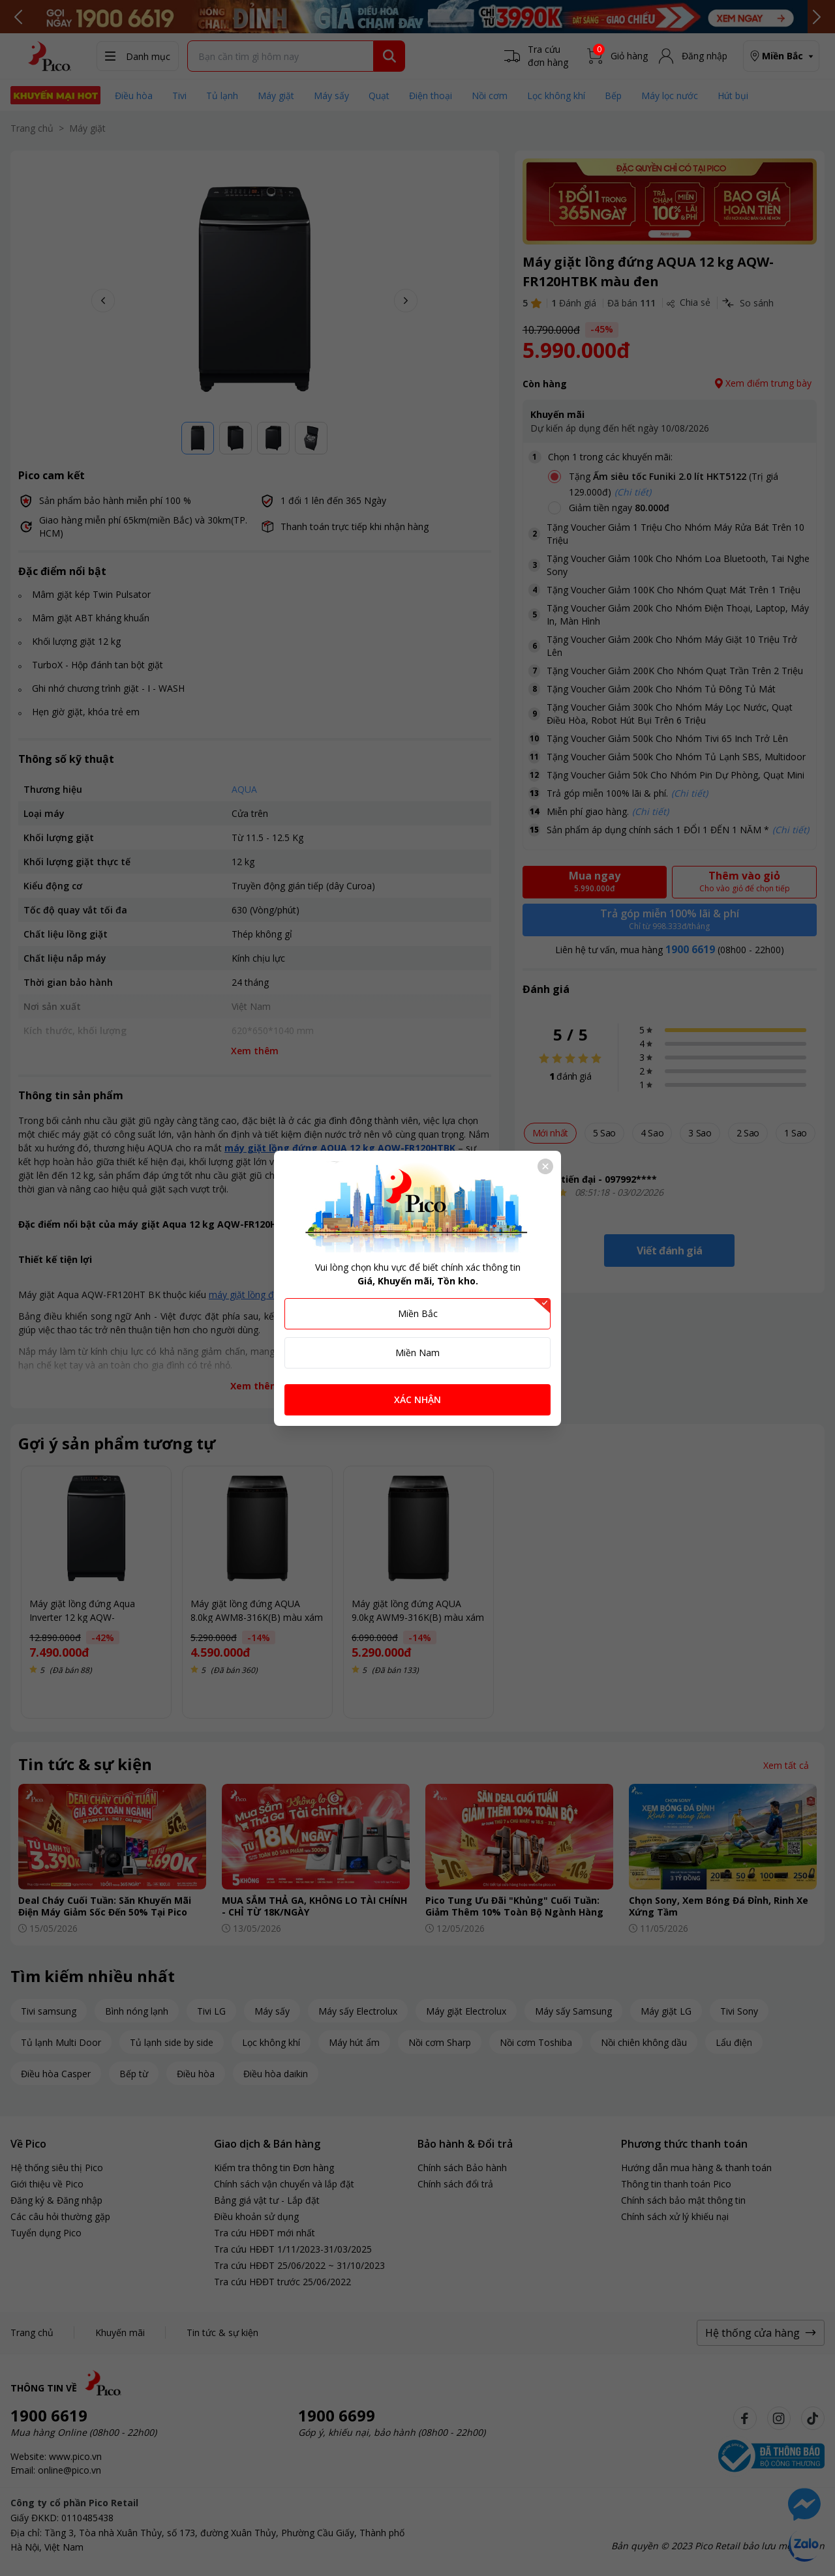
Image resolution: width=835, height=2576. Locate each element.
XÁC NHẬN (417, 1399)
